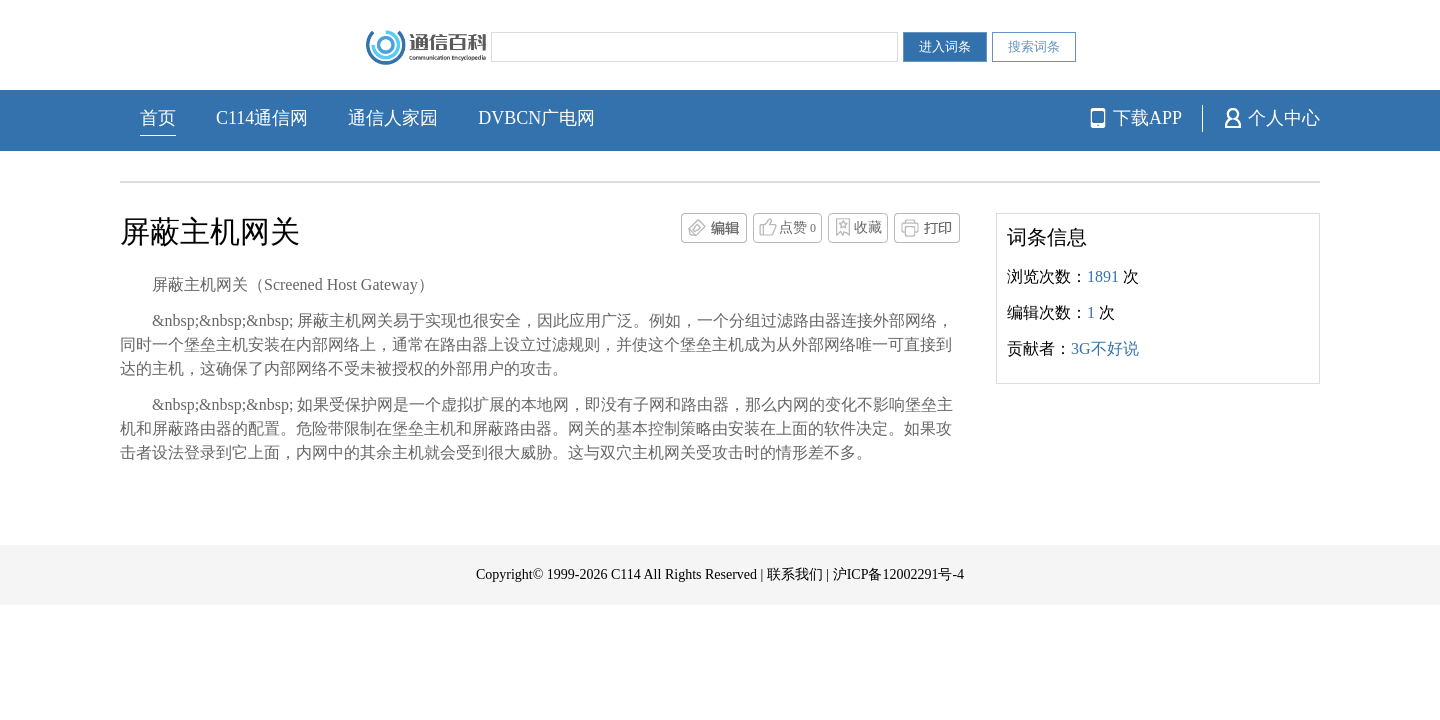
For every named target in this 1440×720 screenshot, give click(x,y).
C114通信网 (262, 118)
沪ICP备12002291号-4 (898, 574)
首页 (158, 118)
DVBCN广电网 (536, 118)
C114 (626, 574)
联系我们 (795, 574)
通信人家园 (393, 118)
